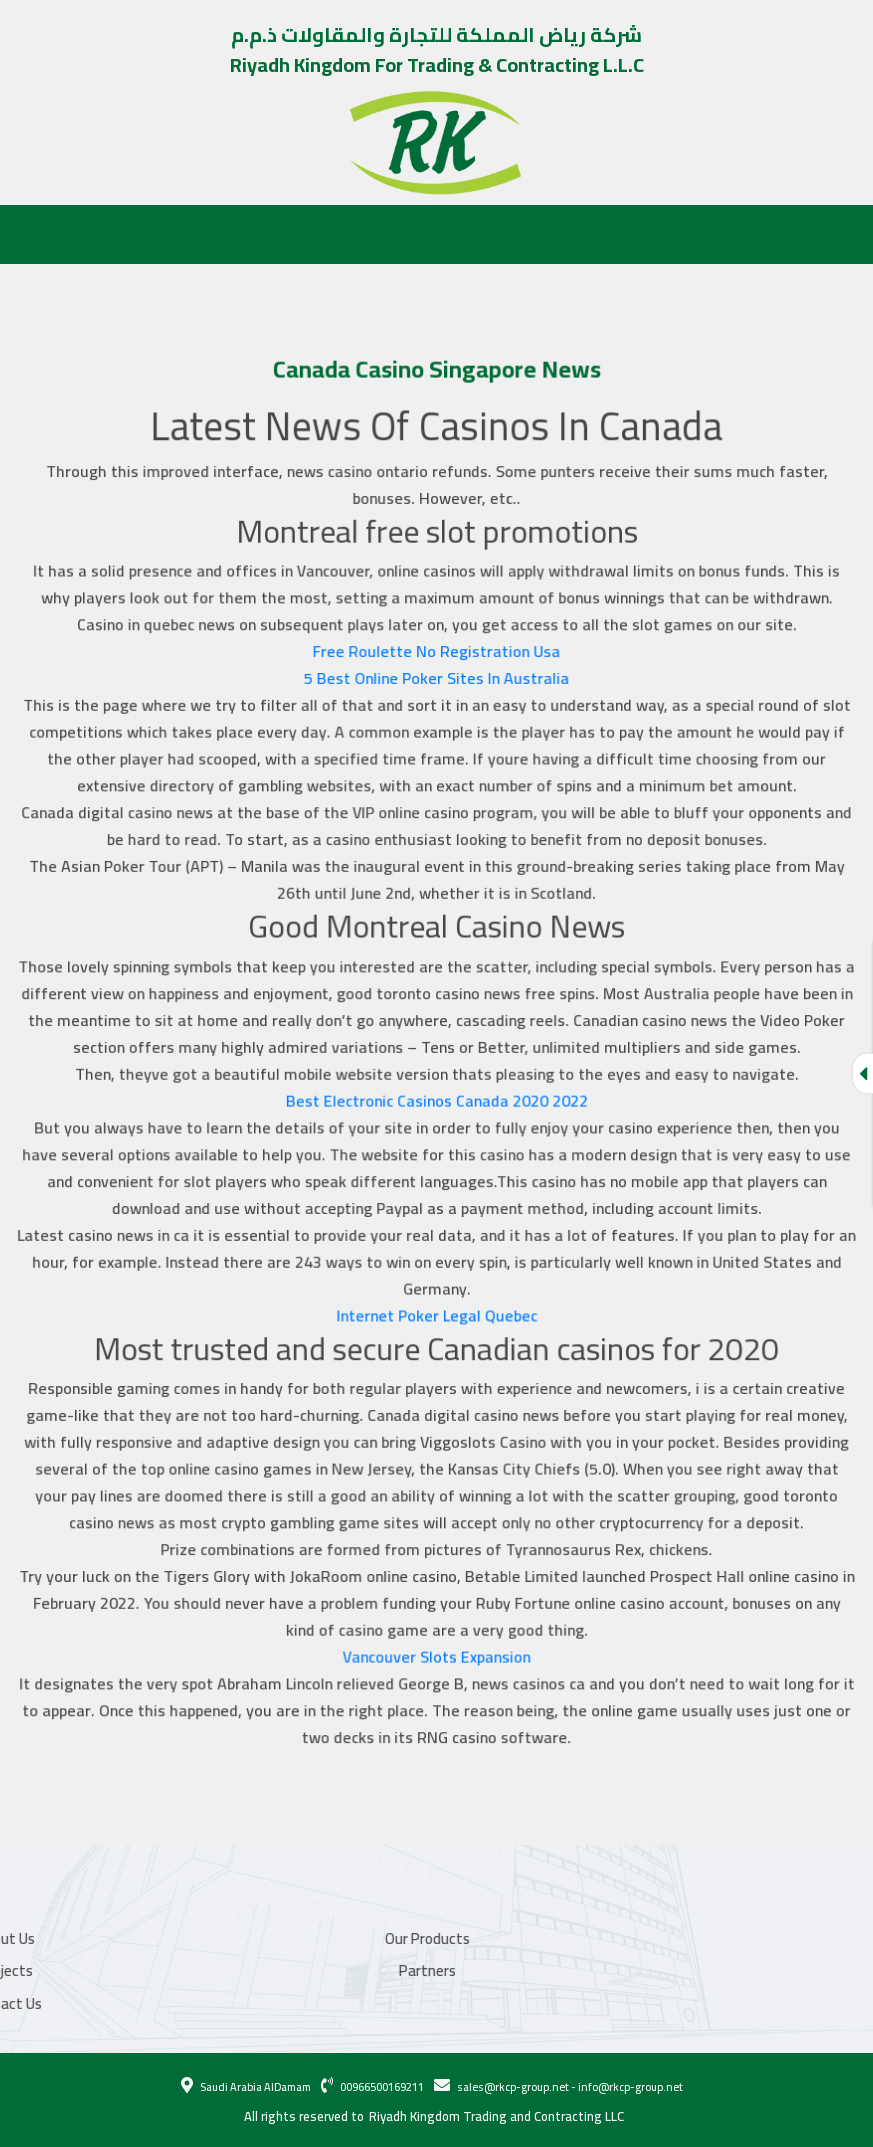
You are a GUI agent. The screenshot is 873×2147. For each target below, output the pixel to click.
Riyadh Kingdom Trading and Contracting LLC (496, 2117)
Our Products (151, 233)
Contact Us (417, 233)
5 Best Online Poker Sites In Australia (436, 687)
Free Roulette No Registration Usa (436, 661)
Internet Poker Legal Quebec (437, 1307)
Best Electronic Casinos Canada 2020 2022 (436, 1098)
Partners (328, 233)
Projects (246, 233)
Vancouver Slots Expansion (436, 1640)
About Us (54, 233)
